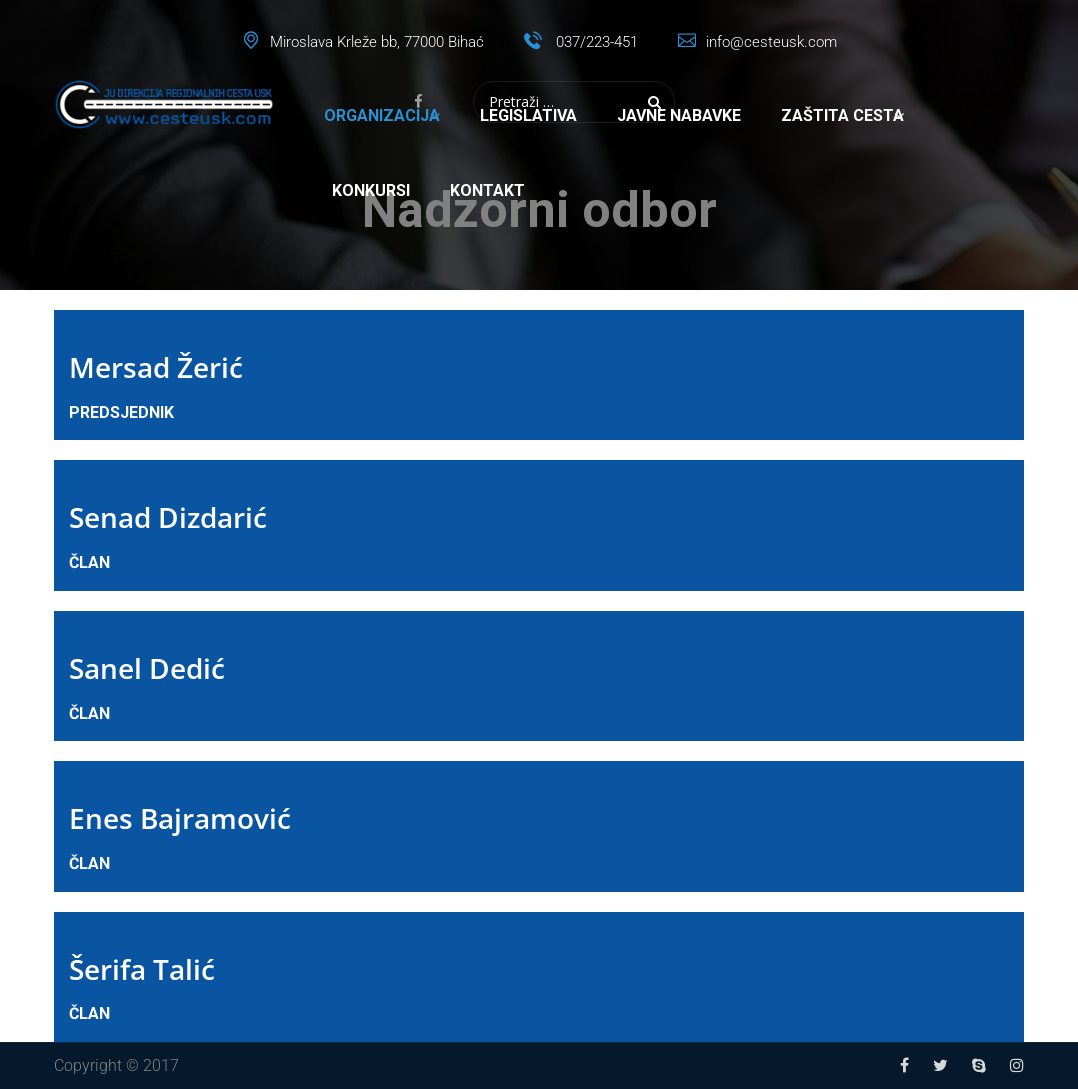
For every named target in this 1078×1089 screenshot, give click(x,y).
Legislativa (528, 115)
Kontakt (487, 190)
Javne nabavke (679, 115)
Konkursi (371, 190)
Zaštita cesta (842, 115)
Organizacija (382, 115)
